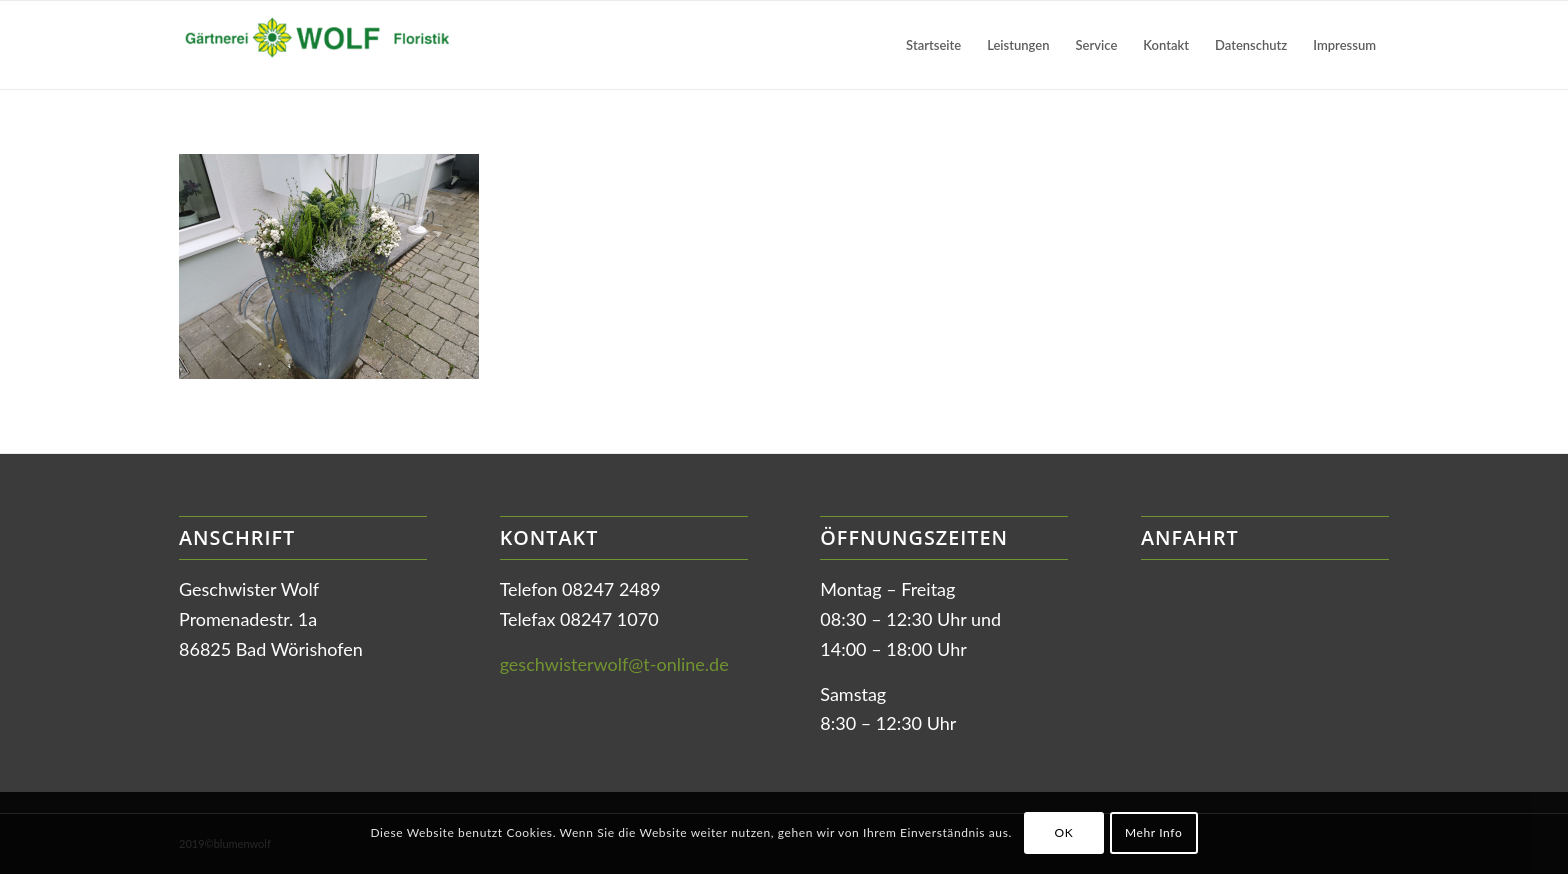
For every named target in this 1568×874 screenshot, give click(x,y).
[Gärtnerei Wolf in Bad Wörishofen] (329, 45)
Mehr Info (1153, 832)
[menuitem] (933, 45)
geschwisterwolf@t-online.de (614, 664)
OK (1063, 832)
